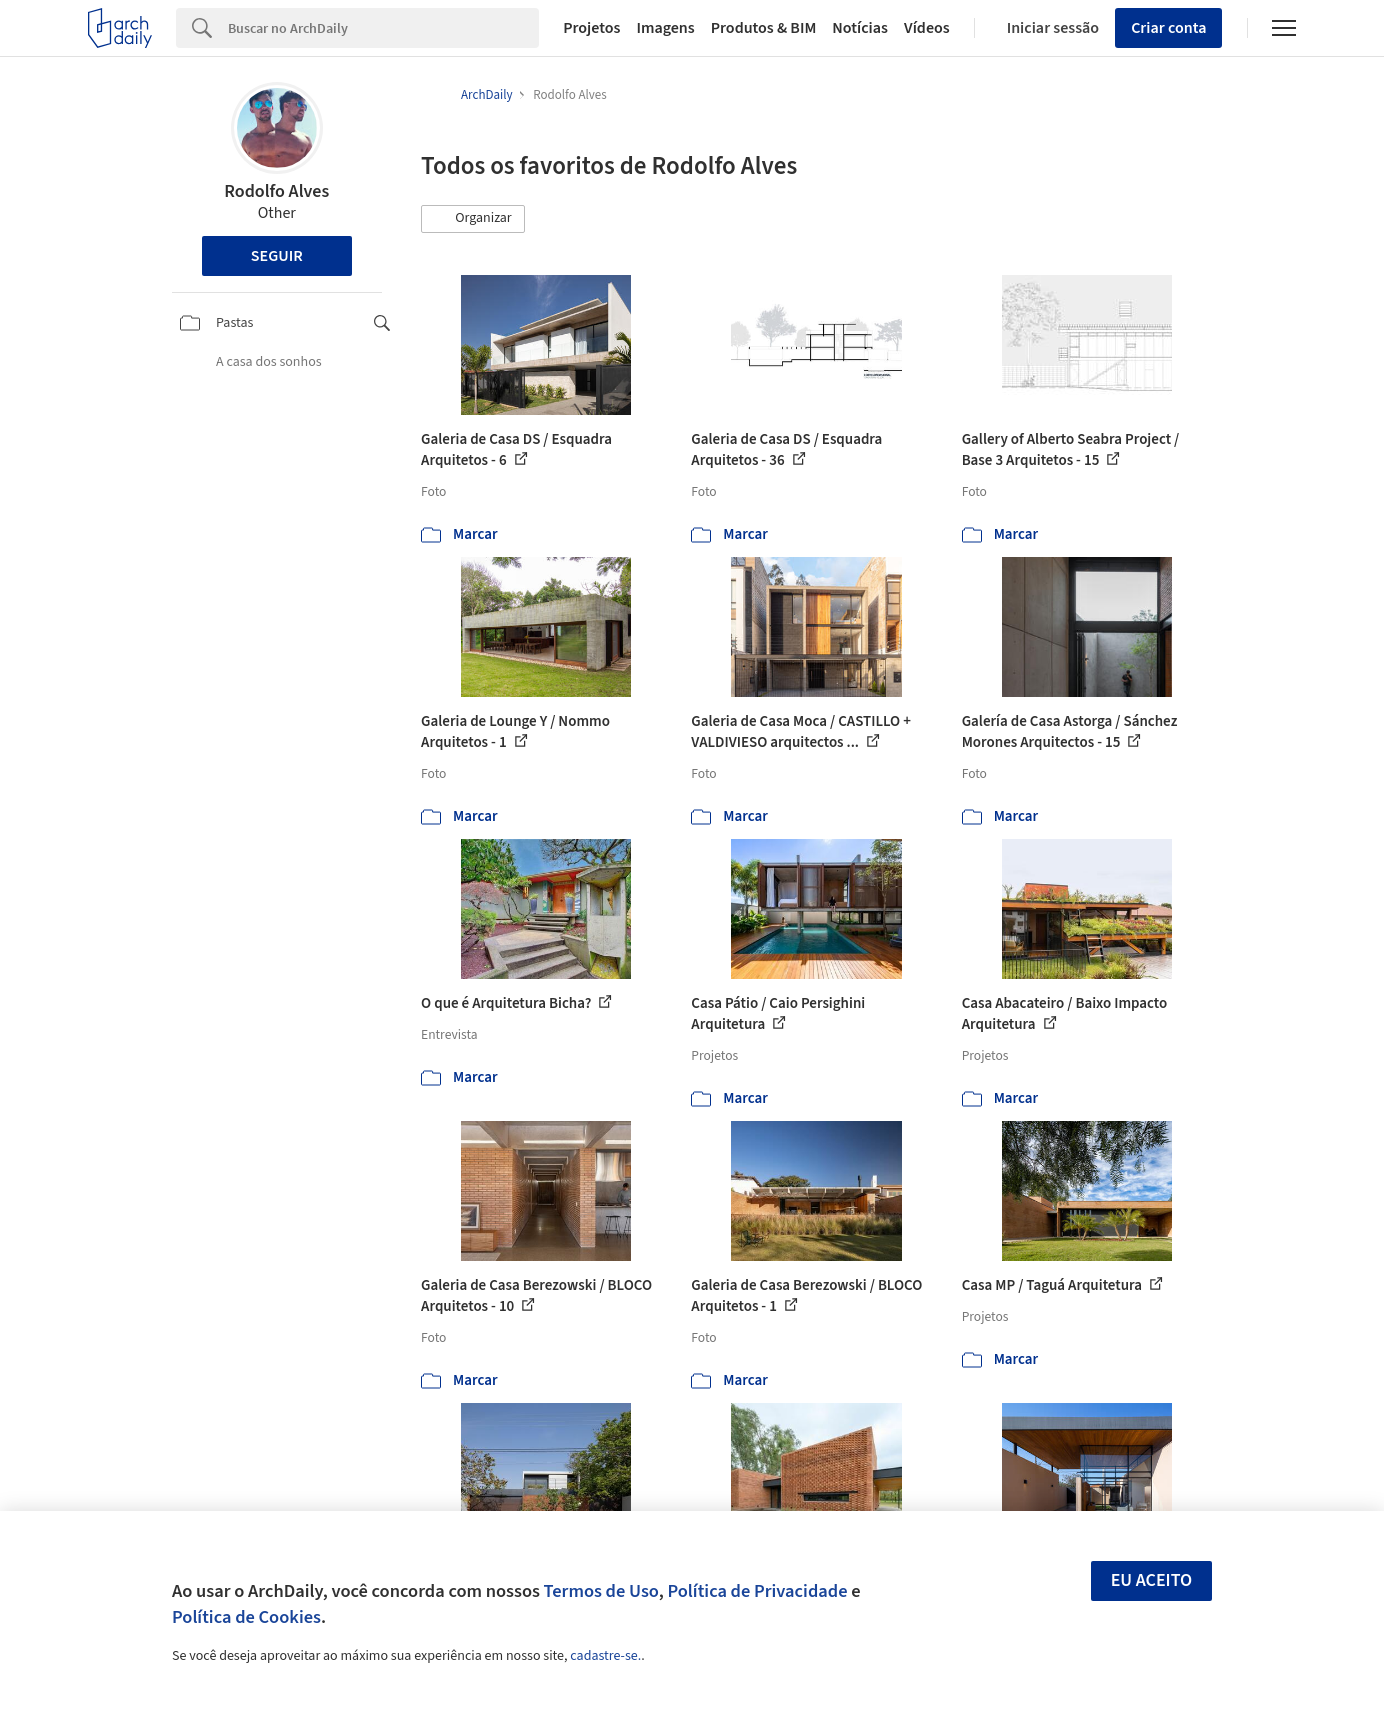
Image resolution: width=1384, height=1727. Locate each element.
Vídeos (927, 28)
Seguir (277, 256)
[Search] (383, 28)
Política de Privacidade (757, 1591)
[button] (473, 219)
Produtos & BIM (764, 28)
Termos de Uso (601, 1591)
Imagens (665, 28)
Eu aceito (1152, 1580)
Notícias (860, 28)
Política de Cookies (246, 1617)
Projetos (591, 28)
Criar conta (1168, 28)
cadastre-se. (605, 1656)
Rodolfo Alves (276, 191)
